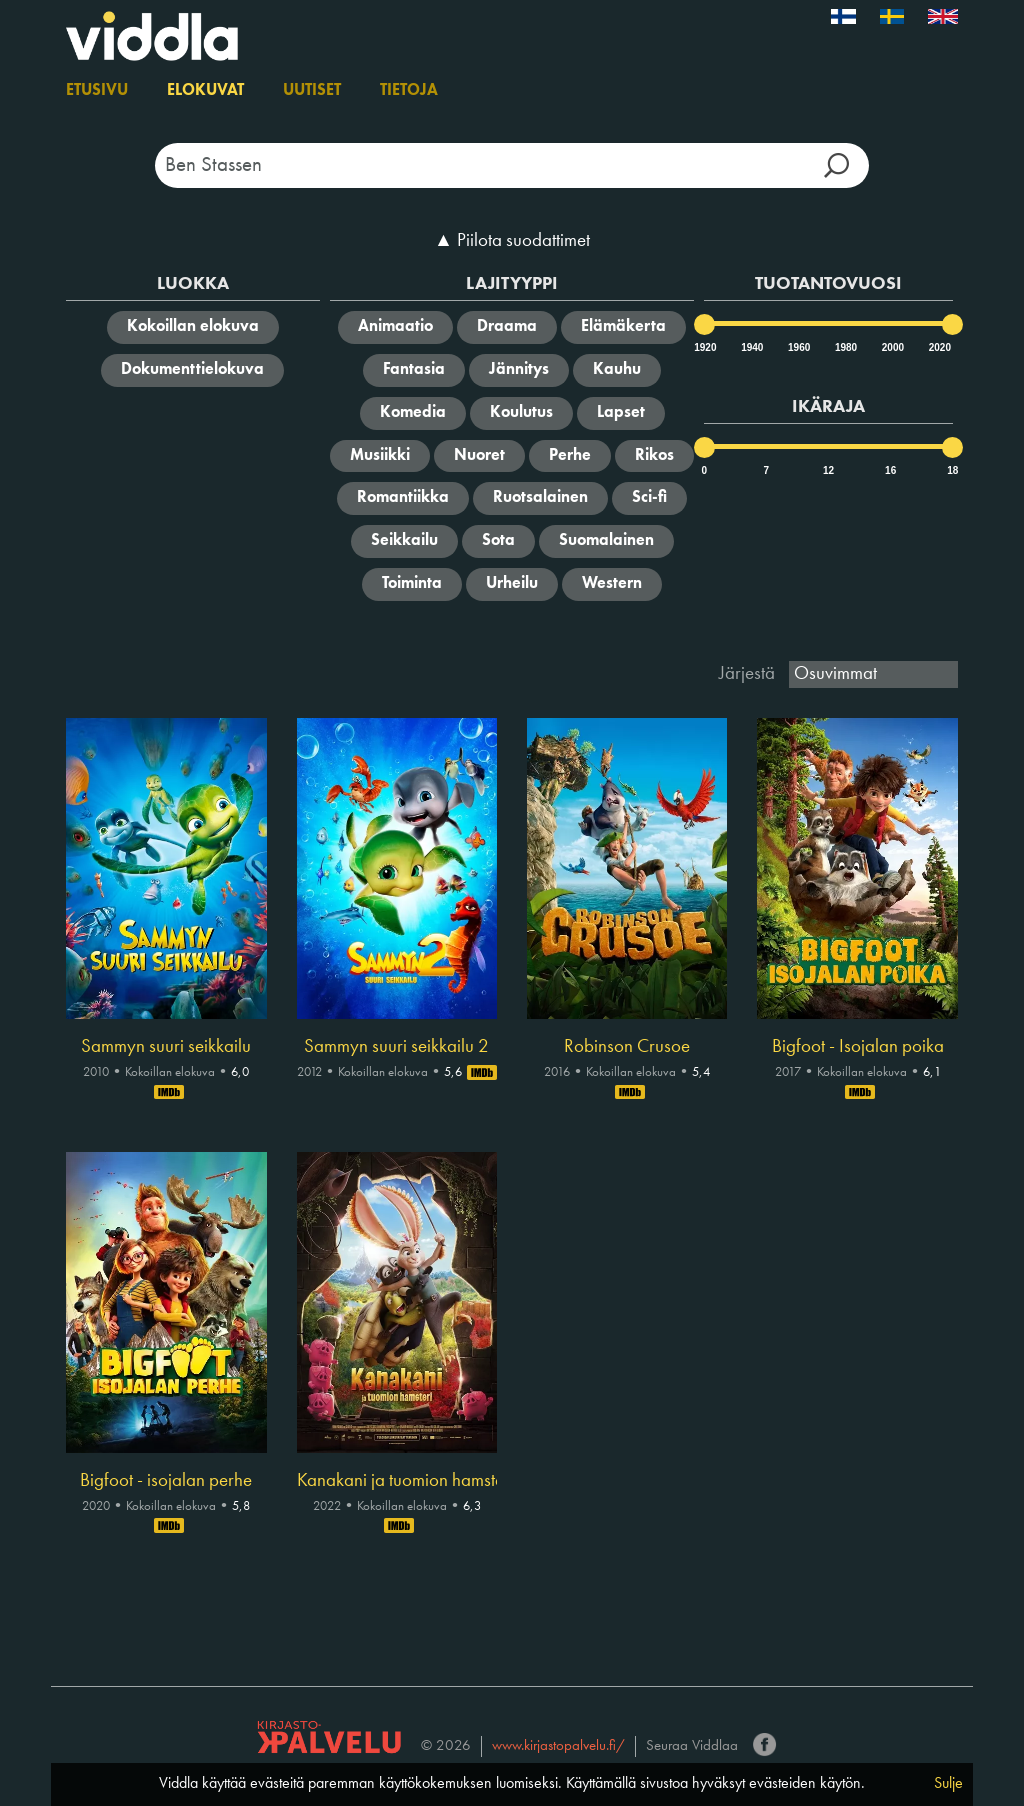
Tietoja (409, 91)
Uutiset (312, 91)
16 (890, 470)
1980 (845, 347)
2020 (939, 347)
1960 (798, 347)
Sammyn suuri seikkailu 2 (396, 1047)
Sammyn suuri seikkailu (166, 1047)
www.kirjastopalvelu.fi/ (558, 1746)
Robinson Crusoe (627, 1047)
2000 (892, 347)
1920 (704, 347)
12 (828, 470)
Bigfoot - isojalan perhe (166, 1481)
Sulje (948, 1784)
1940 (751, 347)
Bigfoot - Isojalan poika (858, 1047)
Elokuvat (205, 91)
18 (952, 470)
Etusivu (97, 91)
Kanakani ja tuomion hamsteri (397, 1481)
